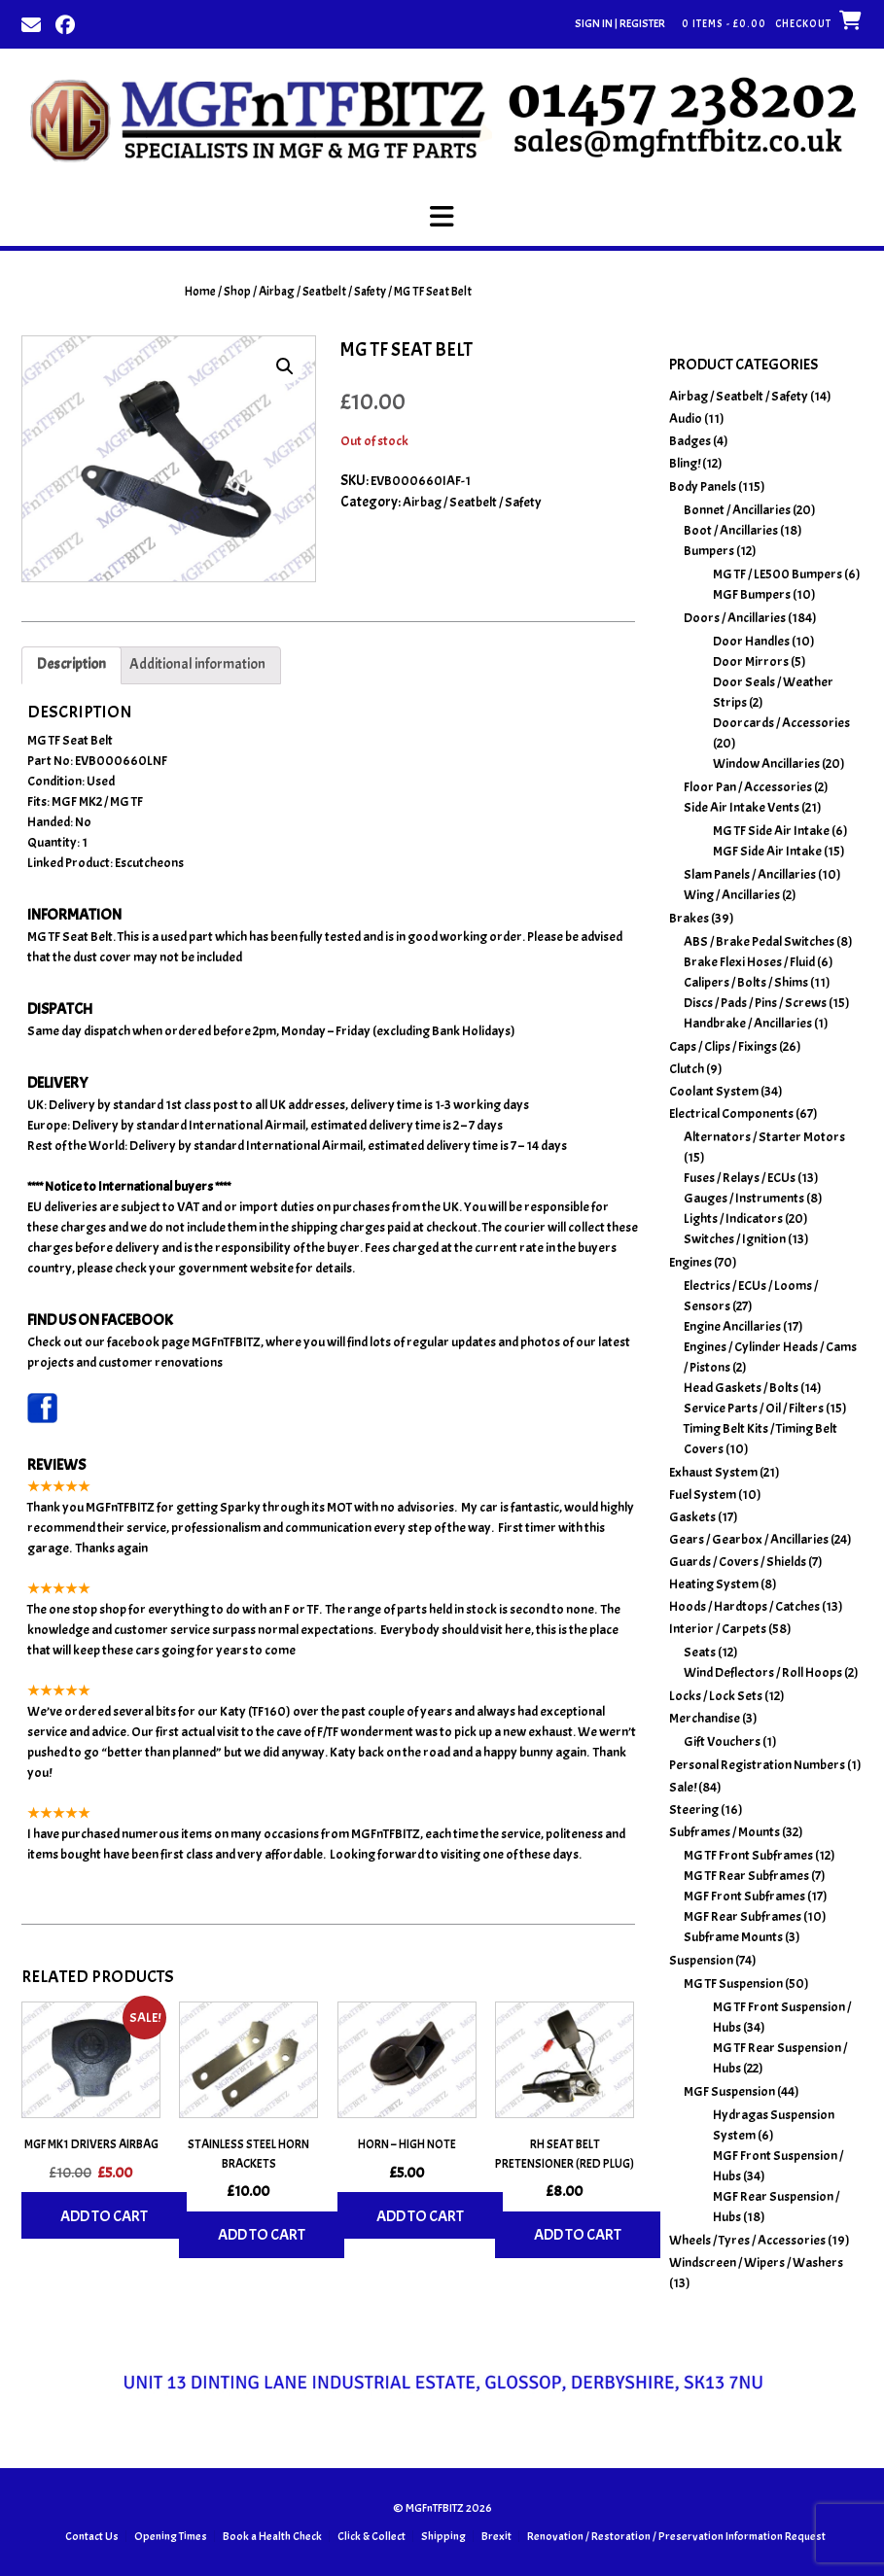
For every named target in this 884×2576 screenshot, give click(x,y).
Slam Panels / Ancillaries (750, 874)
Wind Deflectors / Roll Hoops (763, 1672)
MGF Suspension (729, 2091)
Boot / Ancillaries (731, 530)
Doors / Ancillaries (735, 617)
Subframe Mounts (733, 1937)
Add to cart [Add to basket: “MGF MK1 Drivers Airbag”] (104, 2216)
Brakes (689, 918)
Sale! (682, 1787)
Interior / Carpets (717, 1628)
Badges (690, 441)
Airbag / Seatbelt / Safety (322, 291)
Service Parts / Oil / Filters (754, 1408)
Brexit (496, 2536)
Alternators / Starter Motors (764, 1137)
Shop (237, 291)
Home (200, 291)
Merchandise (704, 1718)
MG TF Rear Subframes (746, 1875)
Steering (694, 1809)
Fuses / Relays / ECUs (740, 1177)
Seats (700, 1652)
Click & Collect (371, 2536)
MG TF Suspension (733, 1983)
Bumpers (709, 550)
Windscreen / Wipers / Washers (756, 2262)
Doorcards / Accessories (781, 722)
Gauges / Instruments (744, 1198)
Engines (690, 1262)
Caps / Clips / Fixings (723, 1046)
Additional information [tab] (197, 664)
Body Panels (702, 486)
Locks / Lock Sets (715, 1696)
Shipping (443, 2536)
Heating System (714, 1584)
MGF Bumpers (752, 594)
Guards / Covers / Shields (737, 1561)
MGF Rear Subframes (742, 1916)
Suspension (701, 1960)
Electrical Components (731, 1113)
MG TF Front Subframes (748, 1855)
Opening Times (170, 2536)
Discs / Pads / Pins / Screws (755, 1002)
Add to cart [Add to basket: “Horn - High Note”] (420, 2216)
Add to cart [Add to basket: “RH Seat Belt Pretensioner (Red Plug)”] (577, 2235)
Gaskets (692, 1517)
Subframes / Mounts (724, 1832)
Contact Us (92, 2536)
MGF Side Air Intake (767, 851)
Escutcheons (149, 862)
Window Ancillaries (766, 763)
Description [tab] (71, 664)
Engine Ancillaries (732, 1326)
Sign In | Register (620, 23)
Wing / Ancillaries (732, 895)
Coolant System (714, 1091)
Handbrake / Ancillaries (748, 1023)
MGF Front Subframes (744, 1896)
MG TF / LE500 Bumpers (777, 574)
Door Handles (751, 641)
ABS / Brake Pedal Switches (759, 941)
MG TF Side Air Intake (771, 830)
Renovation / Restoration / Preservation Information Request (676, 2536)
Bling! (684, 463)
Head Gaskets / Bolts (741, 1387)
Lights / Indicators (733, 1218)
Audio (685, 418)
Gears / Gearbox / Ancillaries (749, 1539)
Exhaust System (713, 1472)
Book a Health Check (272, 2536)
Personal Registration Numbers (757, 1765)
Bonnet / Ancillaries (737, 510)
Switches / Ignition (735, 1239)
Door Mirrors (751, 661)
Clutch (686, 1069)
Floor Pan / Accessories (748, 787)
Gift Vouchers (722, 1741)
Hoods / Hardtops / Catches (744, 1606)
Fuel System (702, 1494)
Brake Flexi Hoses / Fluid (749, 962)
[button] (442, 217)
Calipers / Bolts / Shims (746, 982)
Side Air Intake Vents (741, 807)
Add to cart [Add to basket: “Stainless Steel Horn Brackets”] (261, 2235)
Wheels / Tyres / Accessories (747, 2240)
